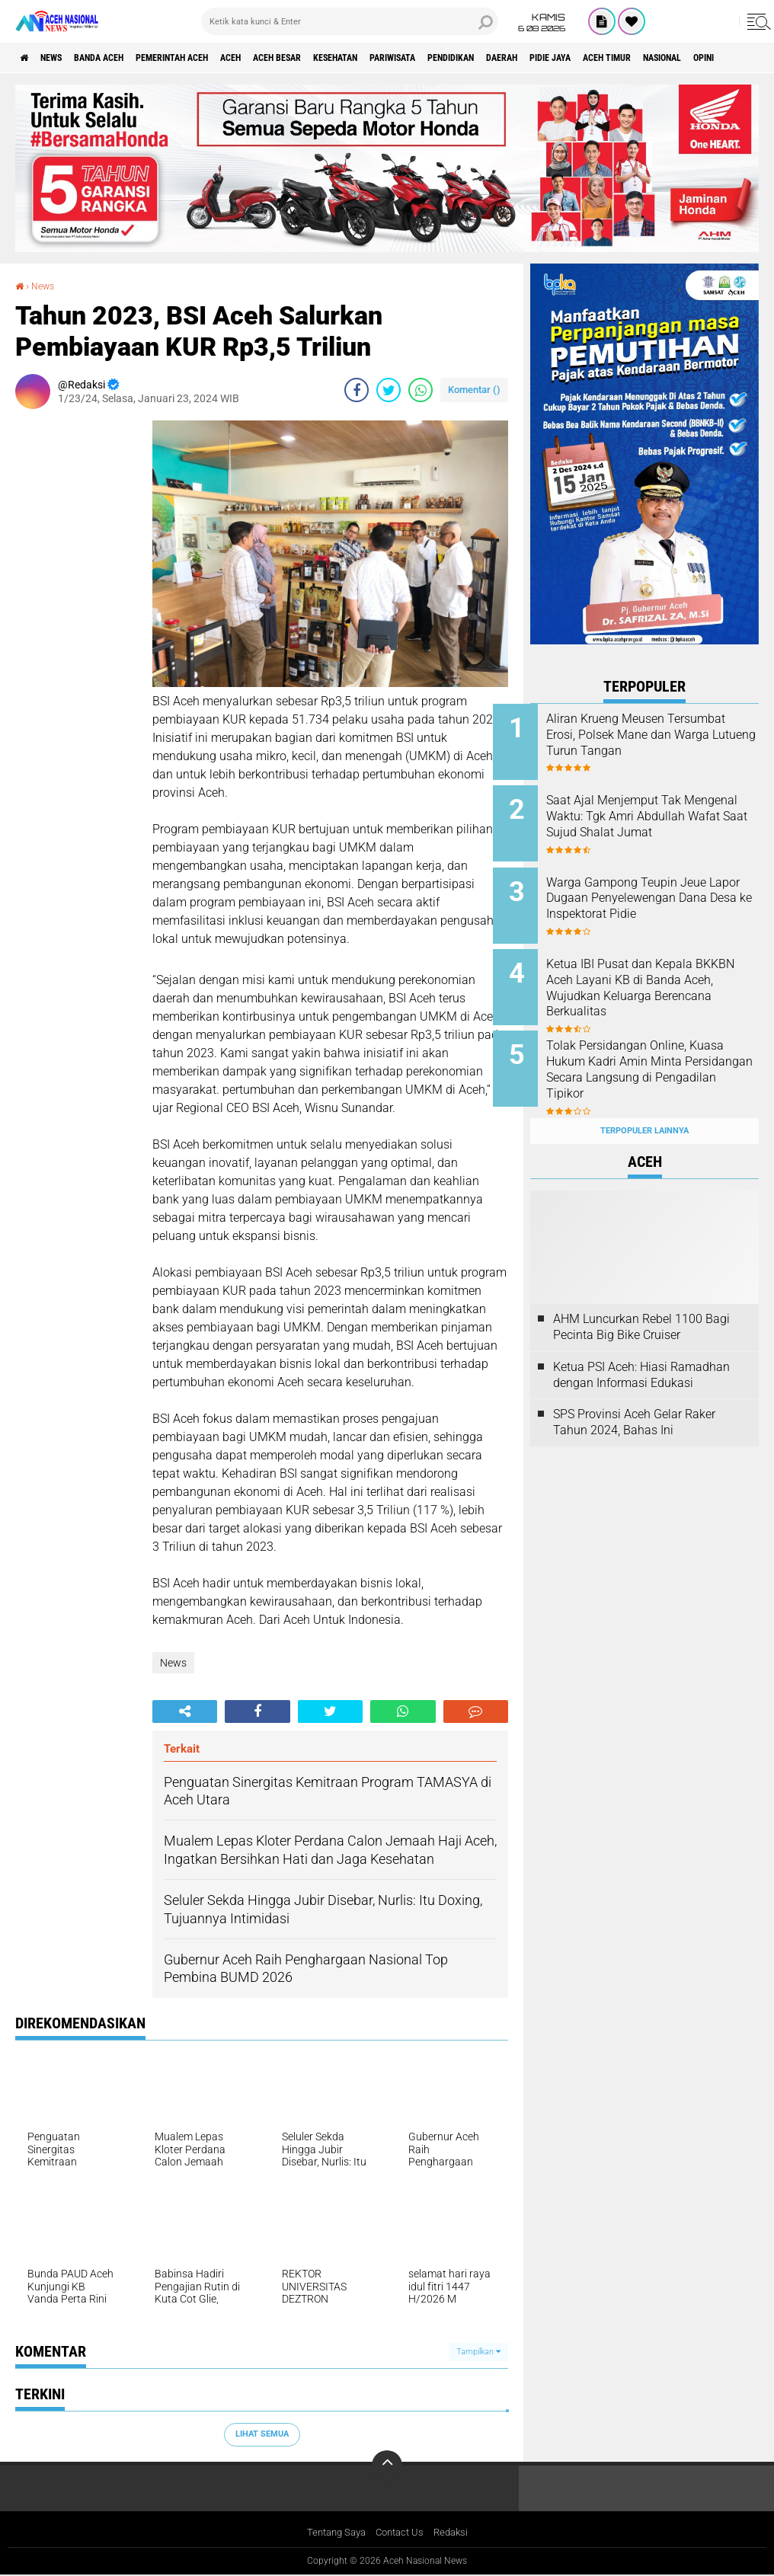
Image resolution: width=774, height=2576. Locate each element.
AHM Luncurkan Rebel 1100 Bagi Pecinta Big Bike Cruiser (641, 1297)
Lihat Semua (262, 2434)
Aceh (285, 58)
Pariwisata (487, 58)
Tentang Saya (332, 2533)
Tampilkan (478, 2351)
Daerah (624, 58)
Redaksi (456, 2533)
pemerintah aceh (213, 58)
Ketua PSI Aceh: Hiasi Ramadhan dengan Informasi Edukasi (641, 1345)
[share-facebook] (356, 389)
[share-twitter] (388, 389)
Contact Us (401, 2533)
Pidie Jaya (684, 58)
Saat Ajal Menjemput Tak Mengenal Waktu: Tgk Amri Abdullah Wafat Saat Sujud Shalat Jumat (656, 819)
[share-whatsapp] (420, 389)
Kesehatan (416, 58)
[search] (349, 21)
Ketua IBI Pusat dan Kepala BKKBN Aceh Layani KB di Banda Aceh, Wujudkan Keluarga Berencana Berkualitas (657, 981)
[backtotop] (387, 2465)
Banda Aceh (123, 58)
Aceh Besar (343, 58)
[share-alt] (184, 1711)
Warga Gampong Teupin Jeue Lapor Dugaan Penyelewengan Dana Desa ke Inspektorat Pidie (665, 896)
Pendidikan (560, 58)
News (63, 58)
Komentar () (474, 389)
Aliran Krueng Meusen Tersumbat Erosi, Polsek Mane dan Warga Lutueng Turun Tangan (665, 742)
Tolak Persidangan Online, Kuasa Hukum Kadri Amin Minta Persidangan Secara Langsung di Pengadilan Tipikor (654, 1058)
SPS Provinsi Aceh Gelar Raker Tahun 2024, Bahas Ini (634, 1393)
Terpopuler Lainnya (644, 1101)
